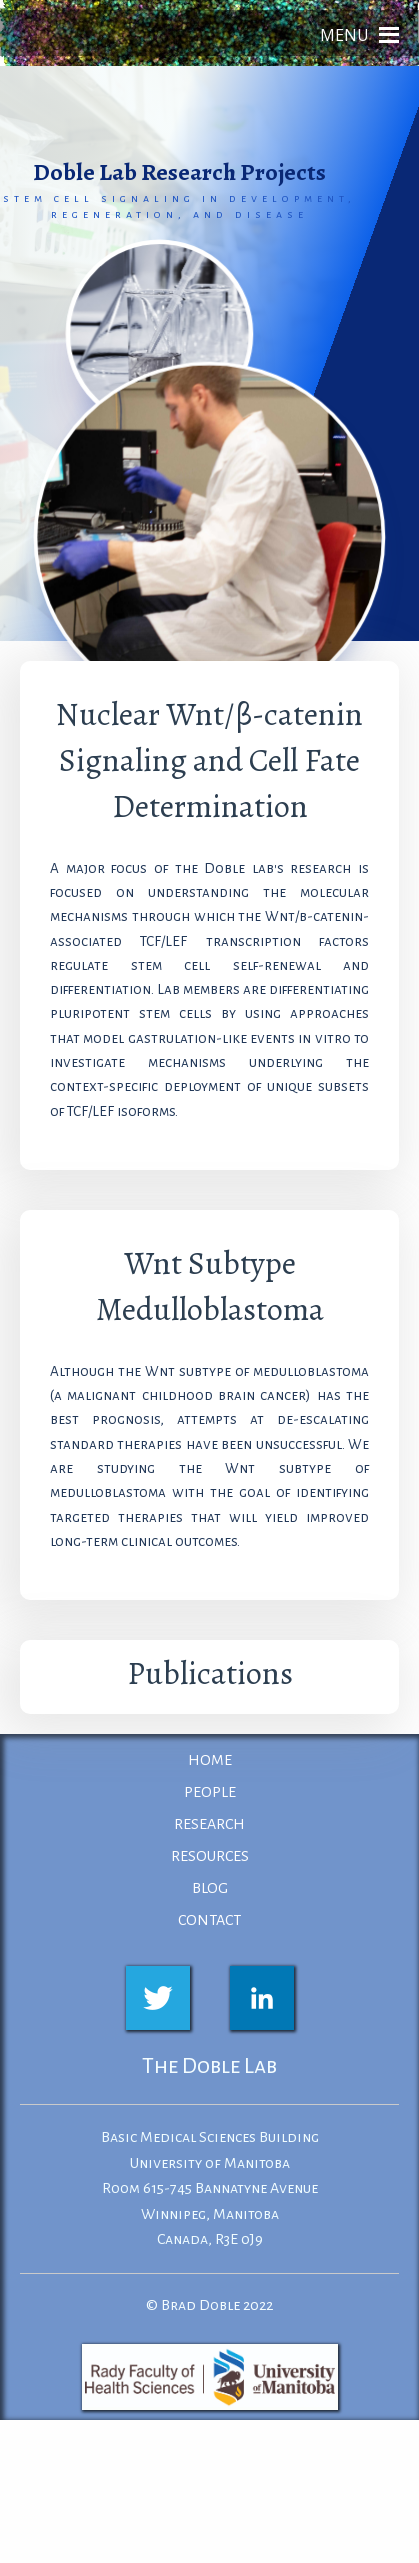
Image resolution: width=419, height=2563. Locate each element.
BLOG (210, 1888)
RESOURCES (210, 1856)
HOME (210, 1760)
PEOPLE (210, 1792)
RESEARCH (209, 1824)
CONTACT (209, 1920)
